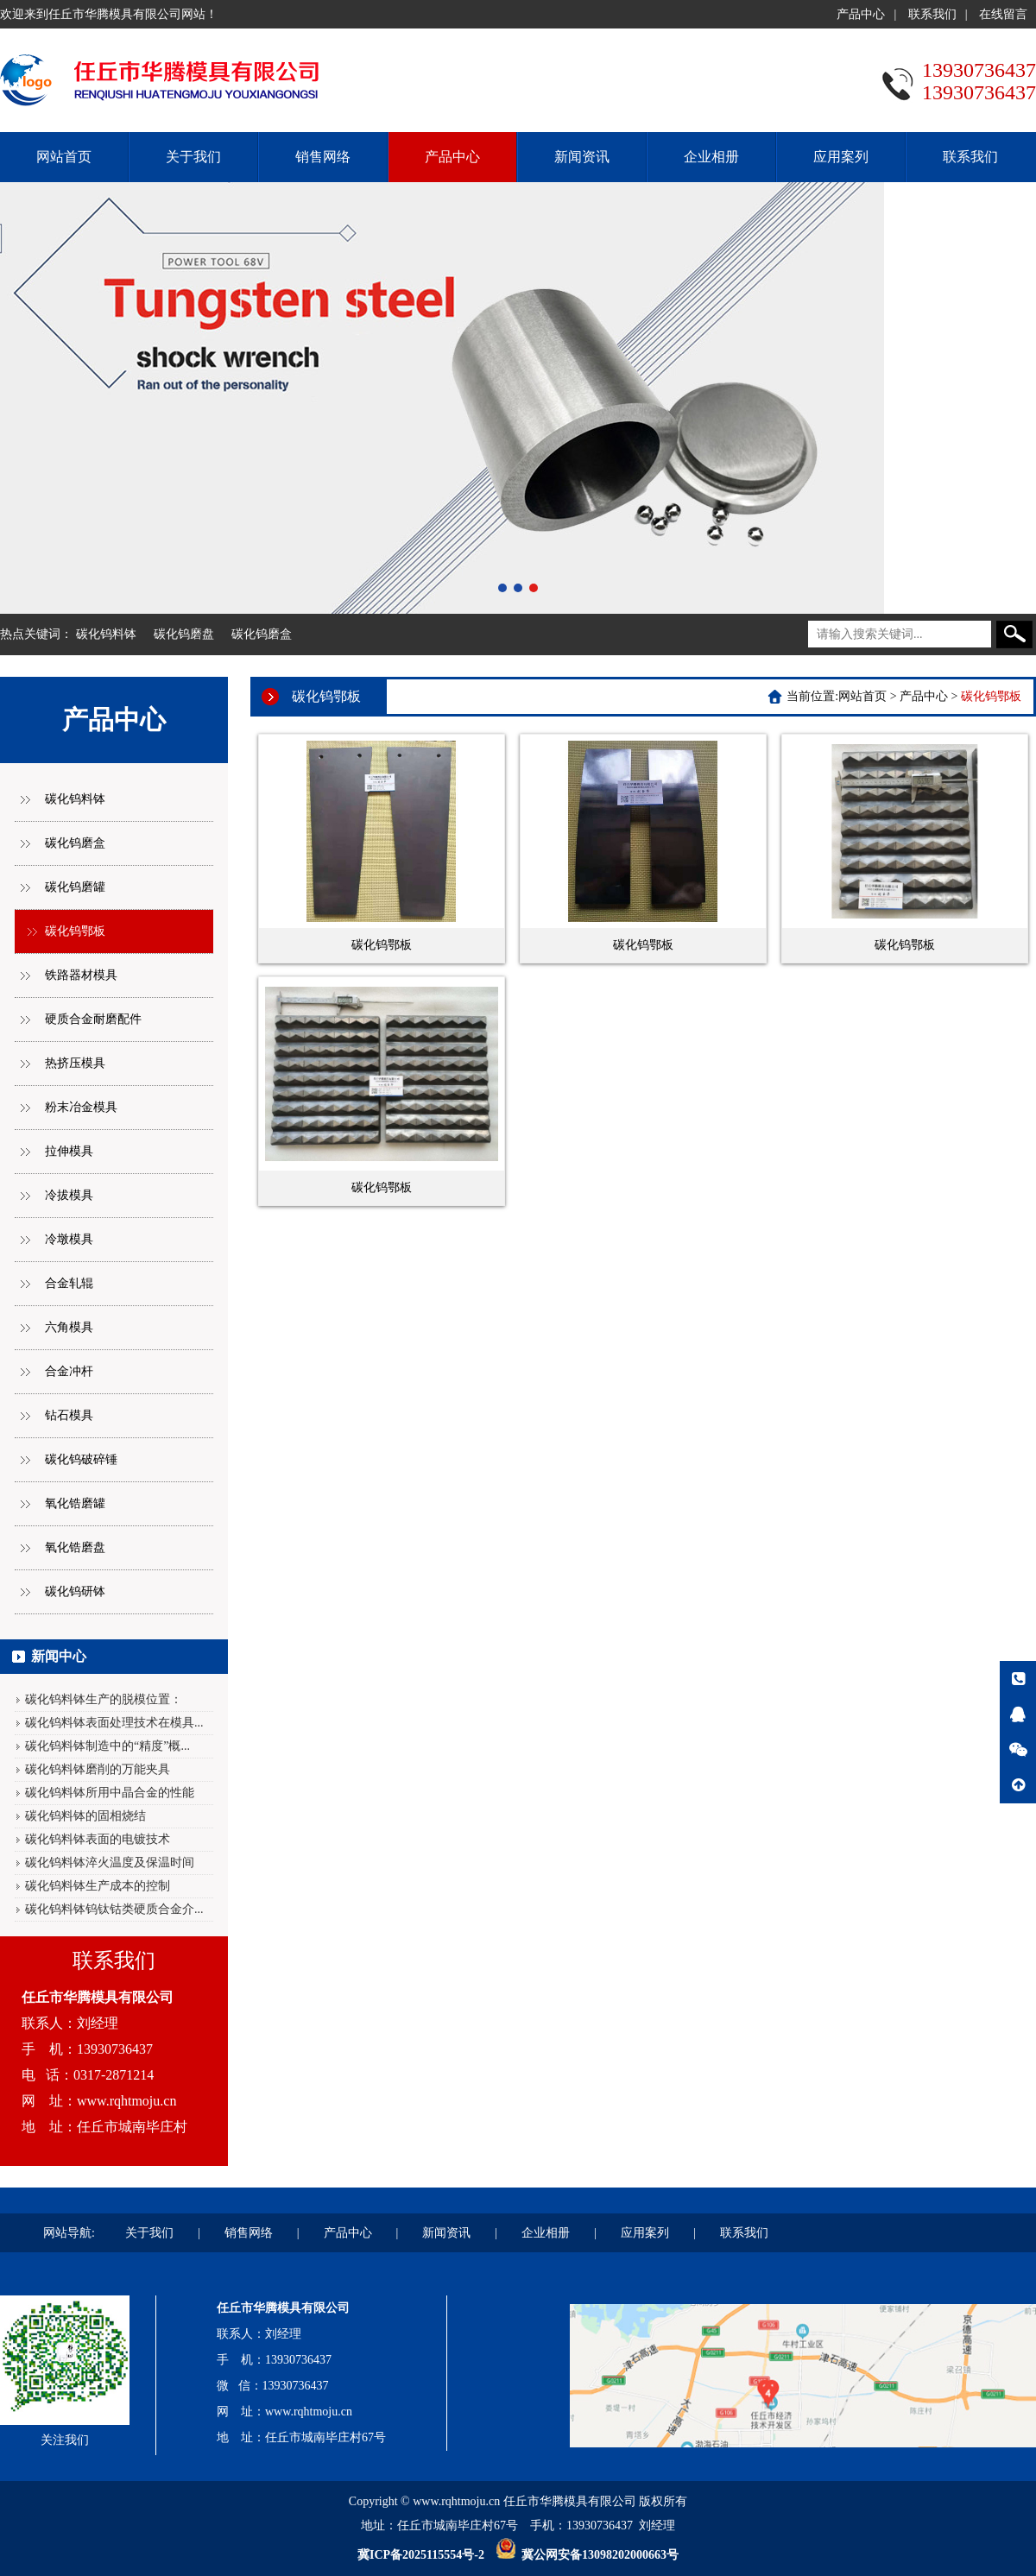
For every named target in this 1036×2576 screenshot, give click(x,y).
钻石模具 (69, 1415)
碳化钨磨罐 (75, 887)
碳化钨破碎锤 (81, 1459)
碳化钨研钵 (75, 1591)
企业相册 (711, 156)
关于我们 (193, 156)
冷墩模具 (69, 1239)
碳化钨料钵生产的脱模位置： (103, 1699)
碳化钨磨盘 (184, 634)
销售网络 (323, 156)
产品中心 (861, 14)
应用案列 (841, 156)
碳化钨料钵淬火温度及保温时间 (109, 1862)
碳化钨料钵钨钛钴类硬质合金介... (114, 1909)
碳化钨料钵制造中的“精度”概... (107, 1745)
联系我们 (932, 14)
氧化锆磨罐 (75, 1503)
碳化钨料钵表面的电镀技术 (97, 1839)
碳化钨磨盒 (261, 634)
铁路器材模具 (81, 975)
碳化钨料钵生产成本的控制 (97, 1885)
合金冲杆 (69, 1371)
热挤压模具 (75, 1063)
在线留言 (1003, 14)
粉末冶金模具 (81, 1107)
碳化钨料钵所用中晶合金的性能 (109, 1792)
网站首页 (64, 156)
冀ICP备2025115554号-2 (420, 2554)
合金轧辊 (69, 1283)
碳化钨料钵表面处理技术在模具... (114, 1722)
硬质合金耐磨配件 (93, 1019)
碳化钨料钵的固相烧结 (85, 1815)
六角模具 (69, 1327)
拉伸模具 (69, 1151)
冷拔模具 (69, 1195)
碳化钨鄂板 (75, 931)
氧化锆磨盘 (75, 1547)
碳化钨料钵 (106, 634)
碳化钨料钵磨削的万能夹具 (97, 1769)
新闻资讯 (582, 156)
